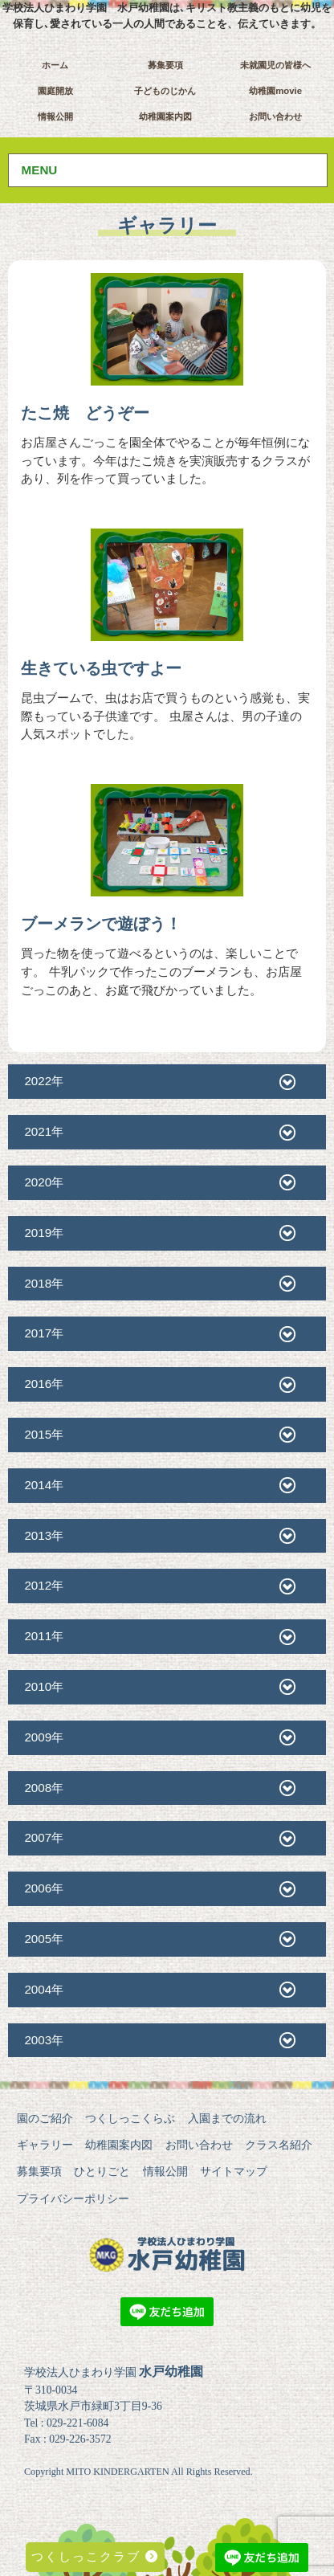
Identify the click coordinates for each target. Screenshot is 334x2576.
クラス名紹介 (278, 2144)
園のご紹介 (45, 2118)
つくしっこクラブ (95, 2556)
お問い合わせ (275, 116)
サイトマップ (233, 2171)
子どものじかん (165, 91)
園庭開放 (55, 91)
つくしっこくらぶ (130, 2118)
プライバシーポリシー (73, 2198)
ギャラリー (45, 2144)
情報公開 (55, 116)
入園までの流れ (227, 2118)
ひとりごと (102, 2171)
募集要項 (165, 65)
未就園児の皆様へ (275, 65)
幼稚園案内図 (165, 116)
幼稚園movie (275, 91)
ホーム (55, 65)
